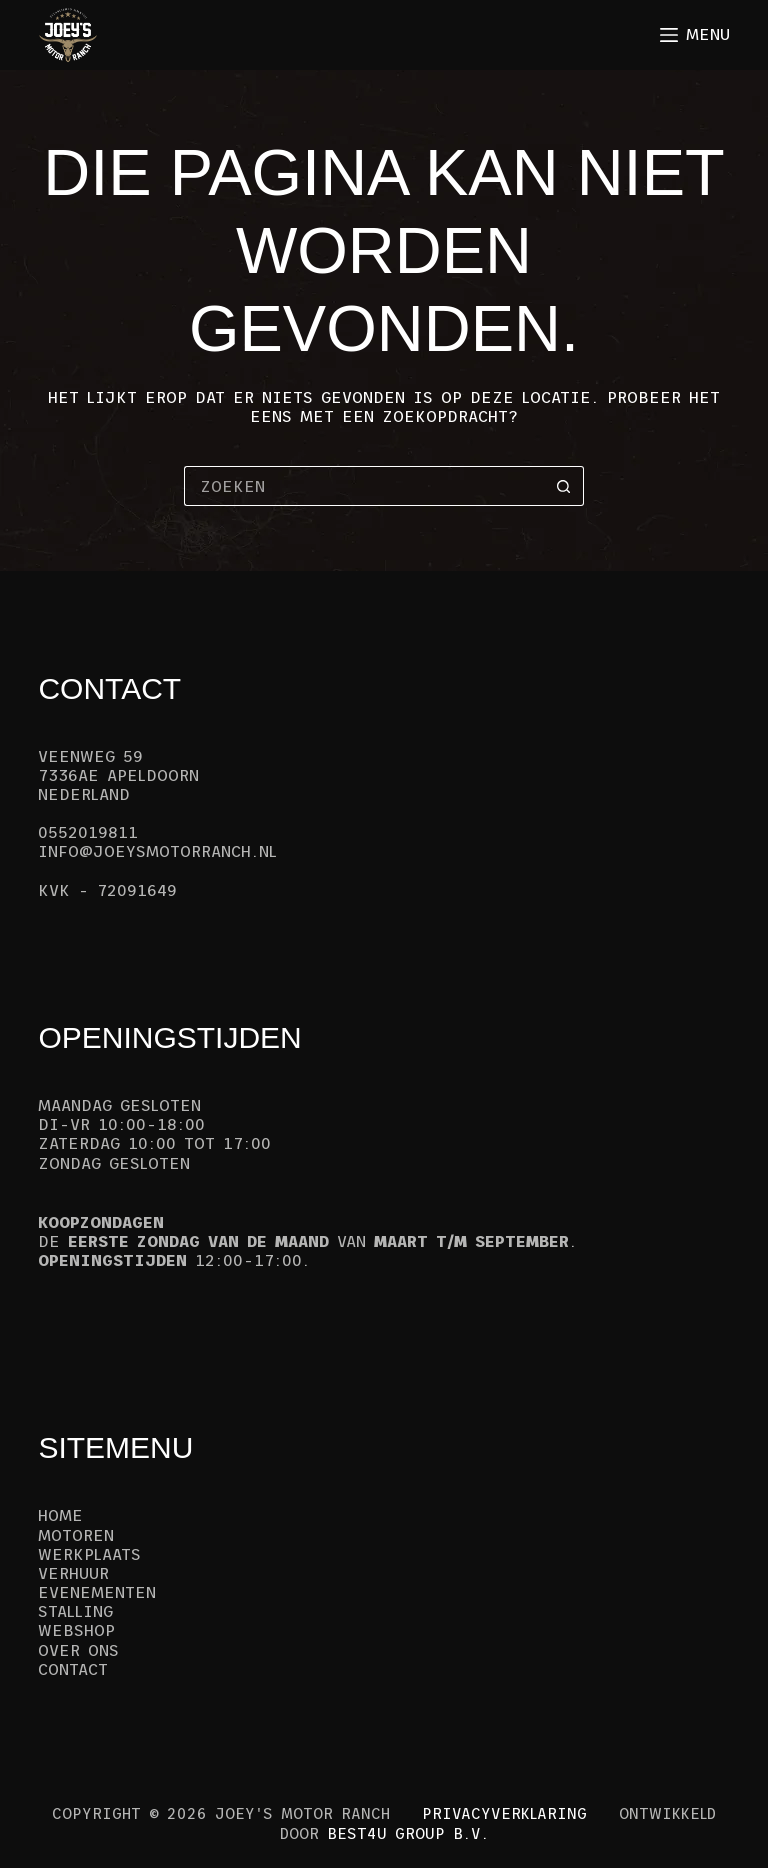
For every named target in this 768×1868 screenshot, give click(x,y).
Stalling (75, 1611)
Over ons (78, 1650)
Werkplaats (89, 1554)
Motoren (76, 1535)
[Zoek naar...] (364, 486)
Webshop (76, 1630)
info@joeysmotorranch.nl (157, 851)
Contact (73, 1669)
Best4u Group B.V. (408, 1833)
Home (60, 1515)
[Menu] (695, 34)
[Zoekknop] (564, 486)
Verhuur (73, 1573)
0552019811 (88, 832)
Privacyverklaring (504, 1813)
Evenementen (97, 1592)
